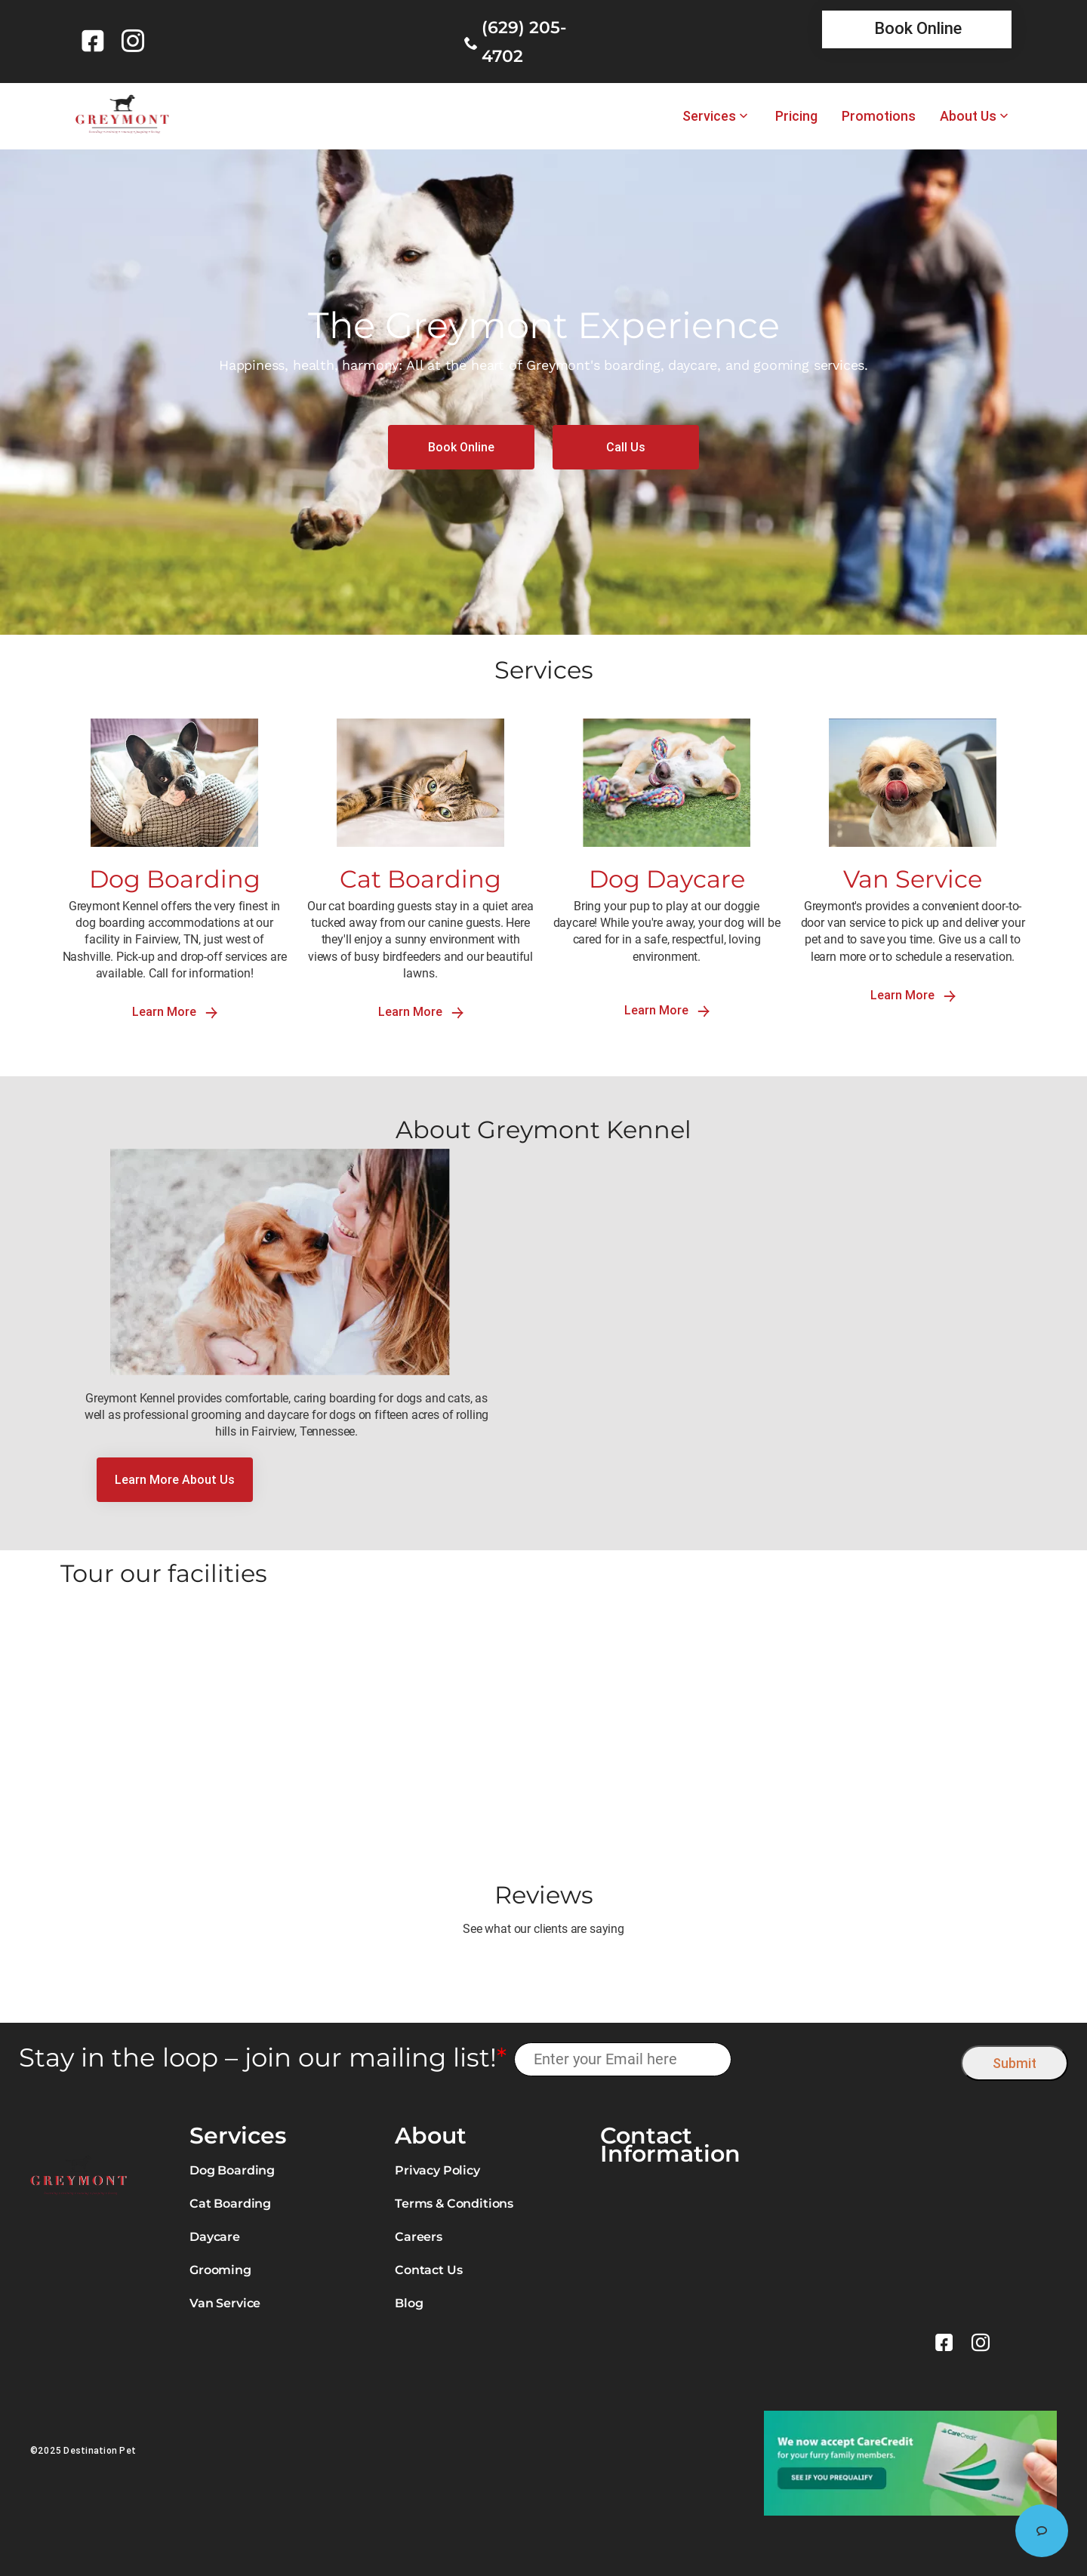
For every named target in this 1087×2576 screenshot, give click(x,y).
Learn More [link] (174, 1012)
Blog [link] (409, 2303)
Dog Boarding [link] (232, 2170)
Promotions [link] (879, 116)
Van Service (912, 879)
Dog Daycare (667, 879)
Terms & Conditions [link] (454, 2203)
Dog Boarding (174, 879)
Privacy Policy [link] (437, 2170)
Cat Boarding (420, 879)
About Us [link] (968, 116)
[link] (95, 40)
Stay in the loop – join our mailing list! (263, 2058)
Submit (1014, 2063)
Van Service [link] (224, 2303)
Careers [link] (418, 2237)
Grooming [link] (220, 2270)
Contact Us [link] (428, 2270)
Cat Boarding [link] (230, 2203)
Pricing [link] (796, 116)
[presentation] (846, 2059)
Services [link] (709, 116)
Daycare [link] (214, 2237)
